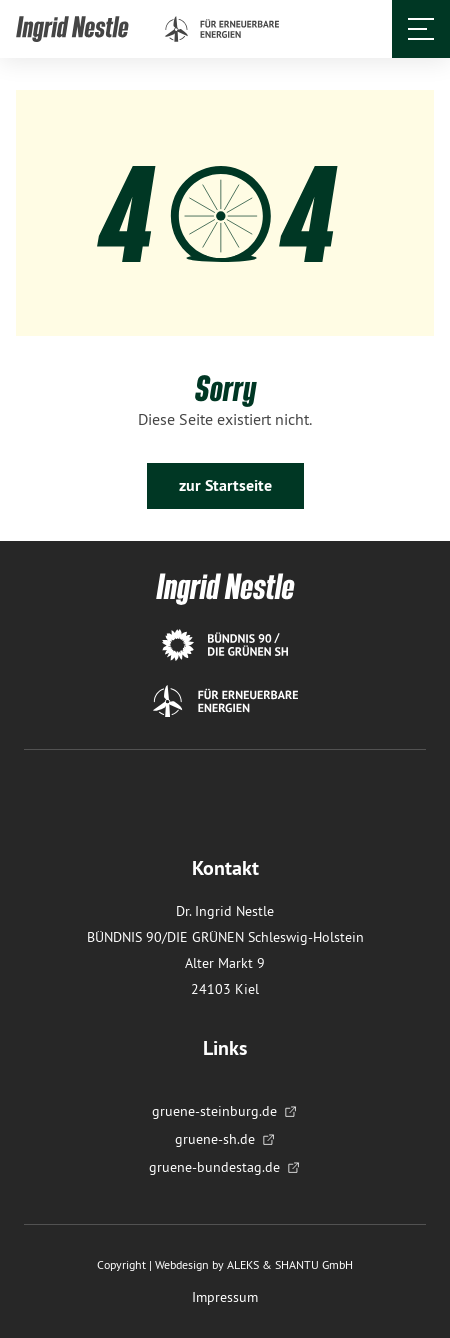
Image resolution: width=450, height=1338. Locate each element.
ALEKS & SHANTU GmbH (290, 1264)
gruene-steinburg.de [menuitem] (225, 1111)
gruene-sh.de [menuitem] (225, 1139)
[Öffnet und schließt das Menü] (421, 29)
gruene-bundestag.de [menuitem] (225, 1167)
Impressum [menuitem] (225, 1297)
